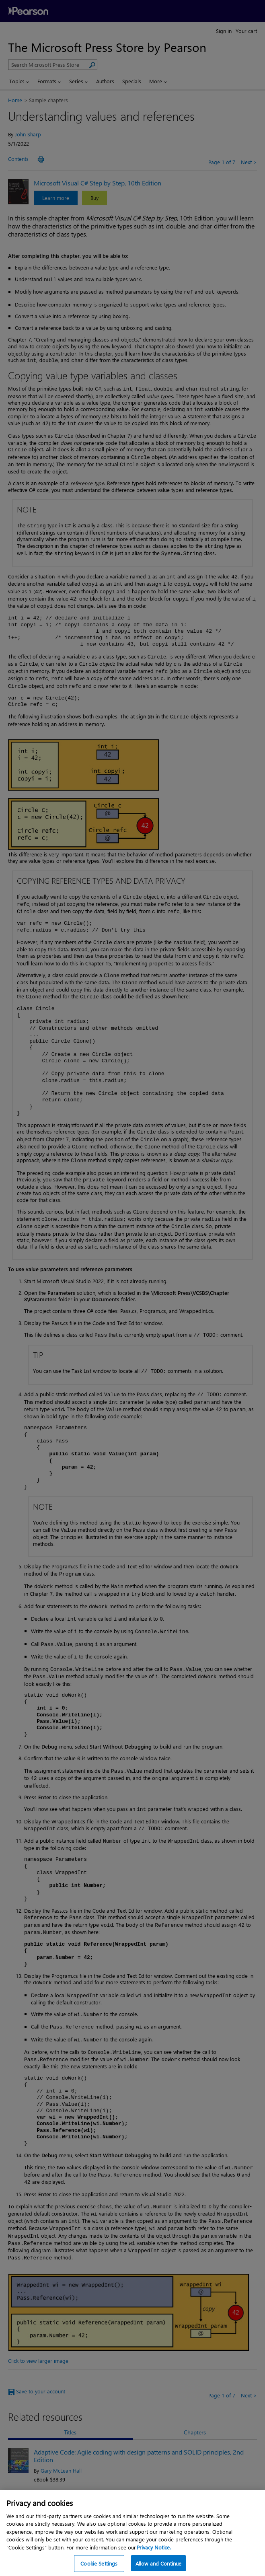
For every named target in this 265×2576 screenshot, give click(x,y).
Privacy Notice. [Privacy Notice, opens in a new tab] (154, 2555)
